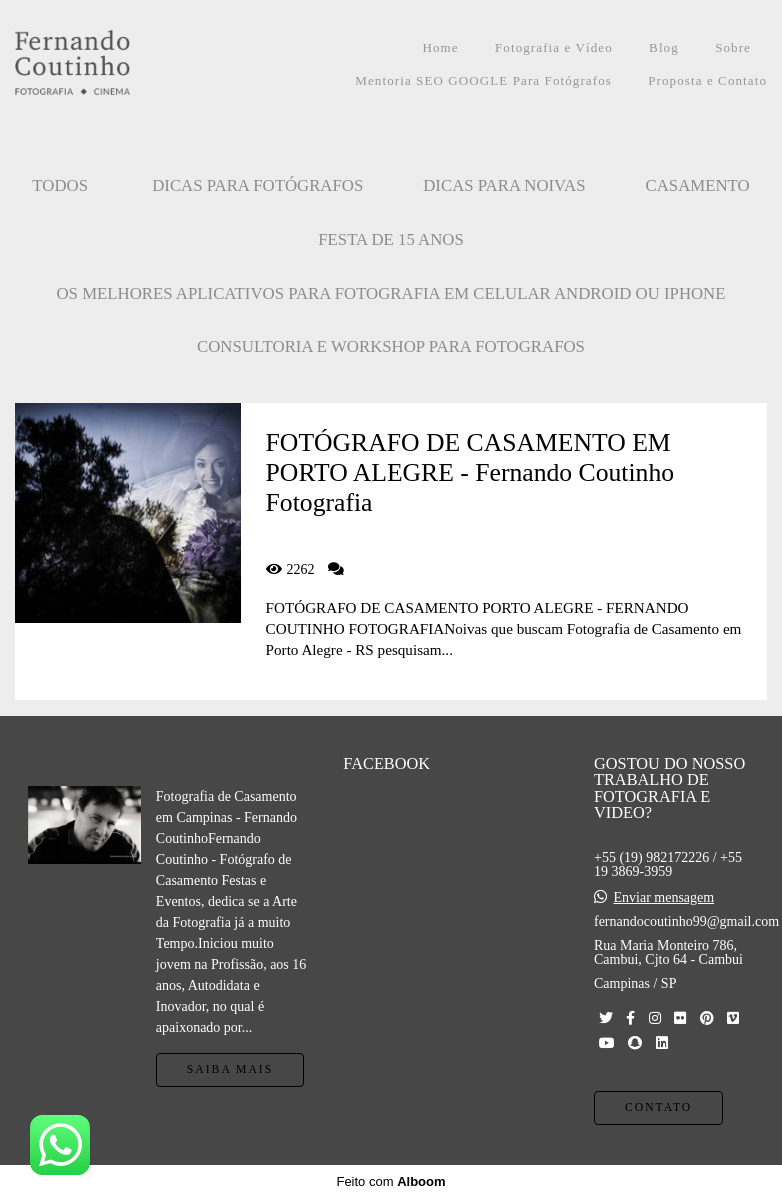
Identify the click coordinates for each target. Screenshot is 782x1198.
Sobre (733, 47)
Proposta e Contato (707, 80)
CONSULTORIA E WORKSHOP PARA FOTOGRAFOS (391, 346)
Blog (664, 47)
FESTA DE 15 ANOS (391, 239)
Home (440, 47)
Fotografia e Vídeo (554, 47)
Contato (658, 1107)
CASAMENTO (698, 185)
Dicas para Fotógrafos (257, 185)
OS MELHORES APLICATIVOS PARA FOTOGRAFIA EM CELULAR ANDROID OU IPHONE (391, 293)
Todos (60, 185)
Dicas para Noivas (504, 185)
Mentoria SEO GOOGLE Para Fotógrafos (483, 80)
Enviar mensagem (663, 898)
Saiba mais (230, 1069)
